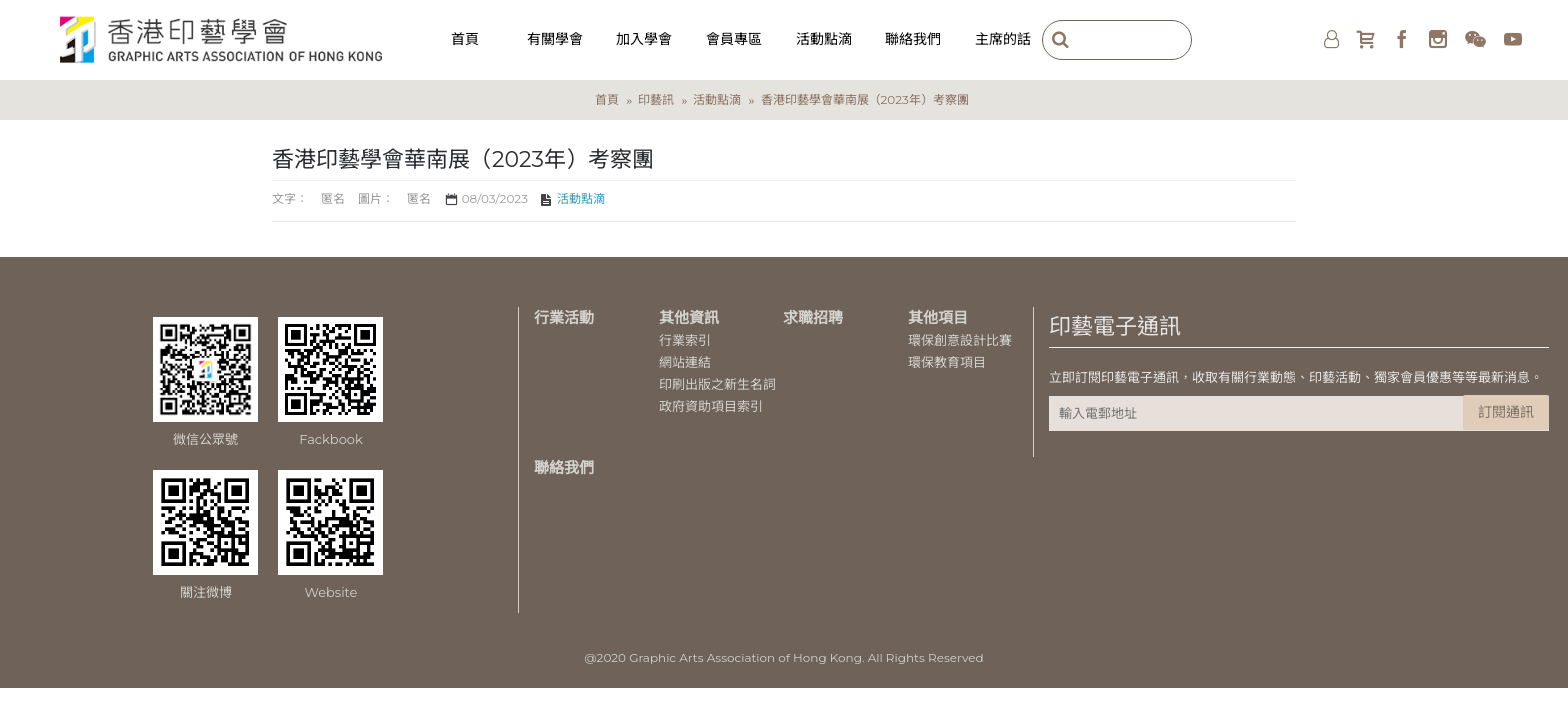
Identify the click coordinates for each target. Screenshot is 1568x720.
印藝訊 (656, 99)
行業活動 (564, 317)
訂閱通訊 (1506, 412)
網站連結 (685, 362)
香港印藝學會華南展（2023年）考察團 (865, 99)
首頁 (607, 99)
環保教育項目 (947, 362)
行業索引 (685, 340)
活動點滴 (717, 99)
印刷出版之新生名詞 (717, 384)
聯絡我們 (564, 467)
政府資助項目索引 (711, 406)
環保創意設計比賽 (960, 340)
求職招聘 (813, 317)
